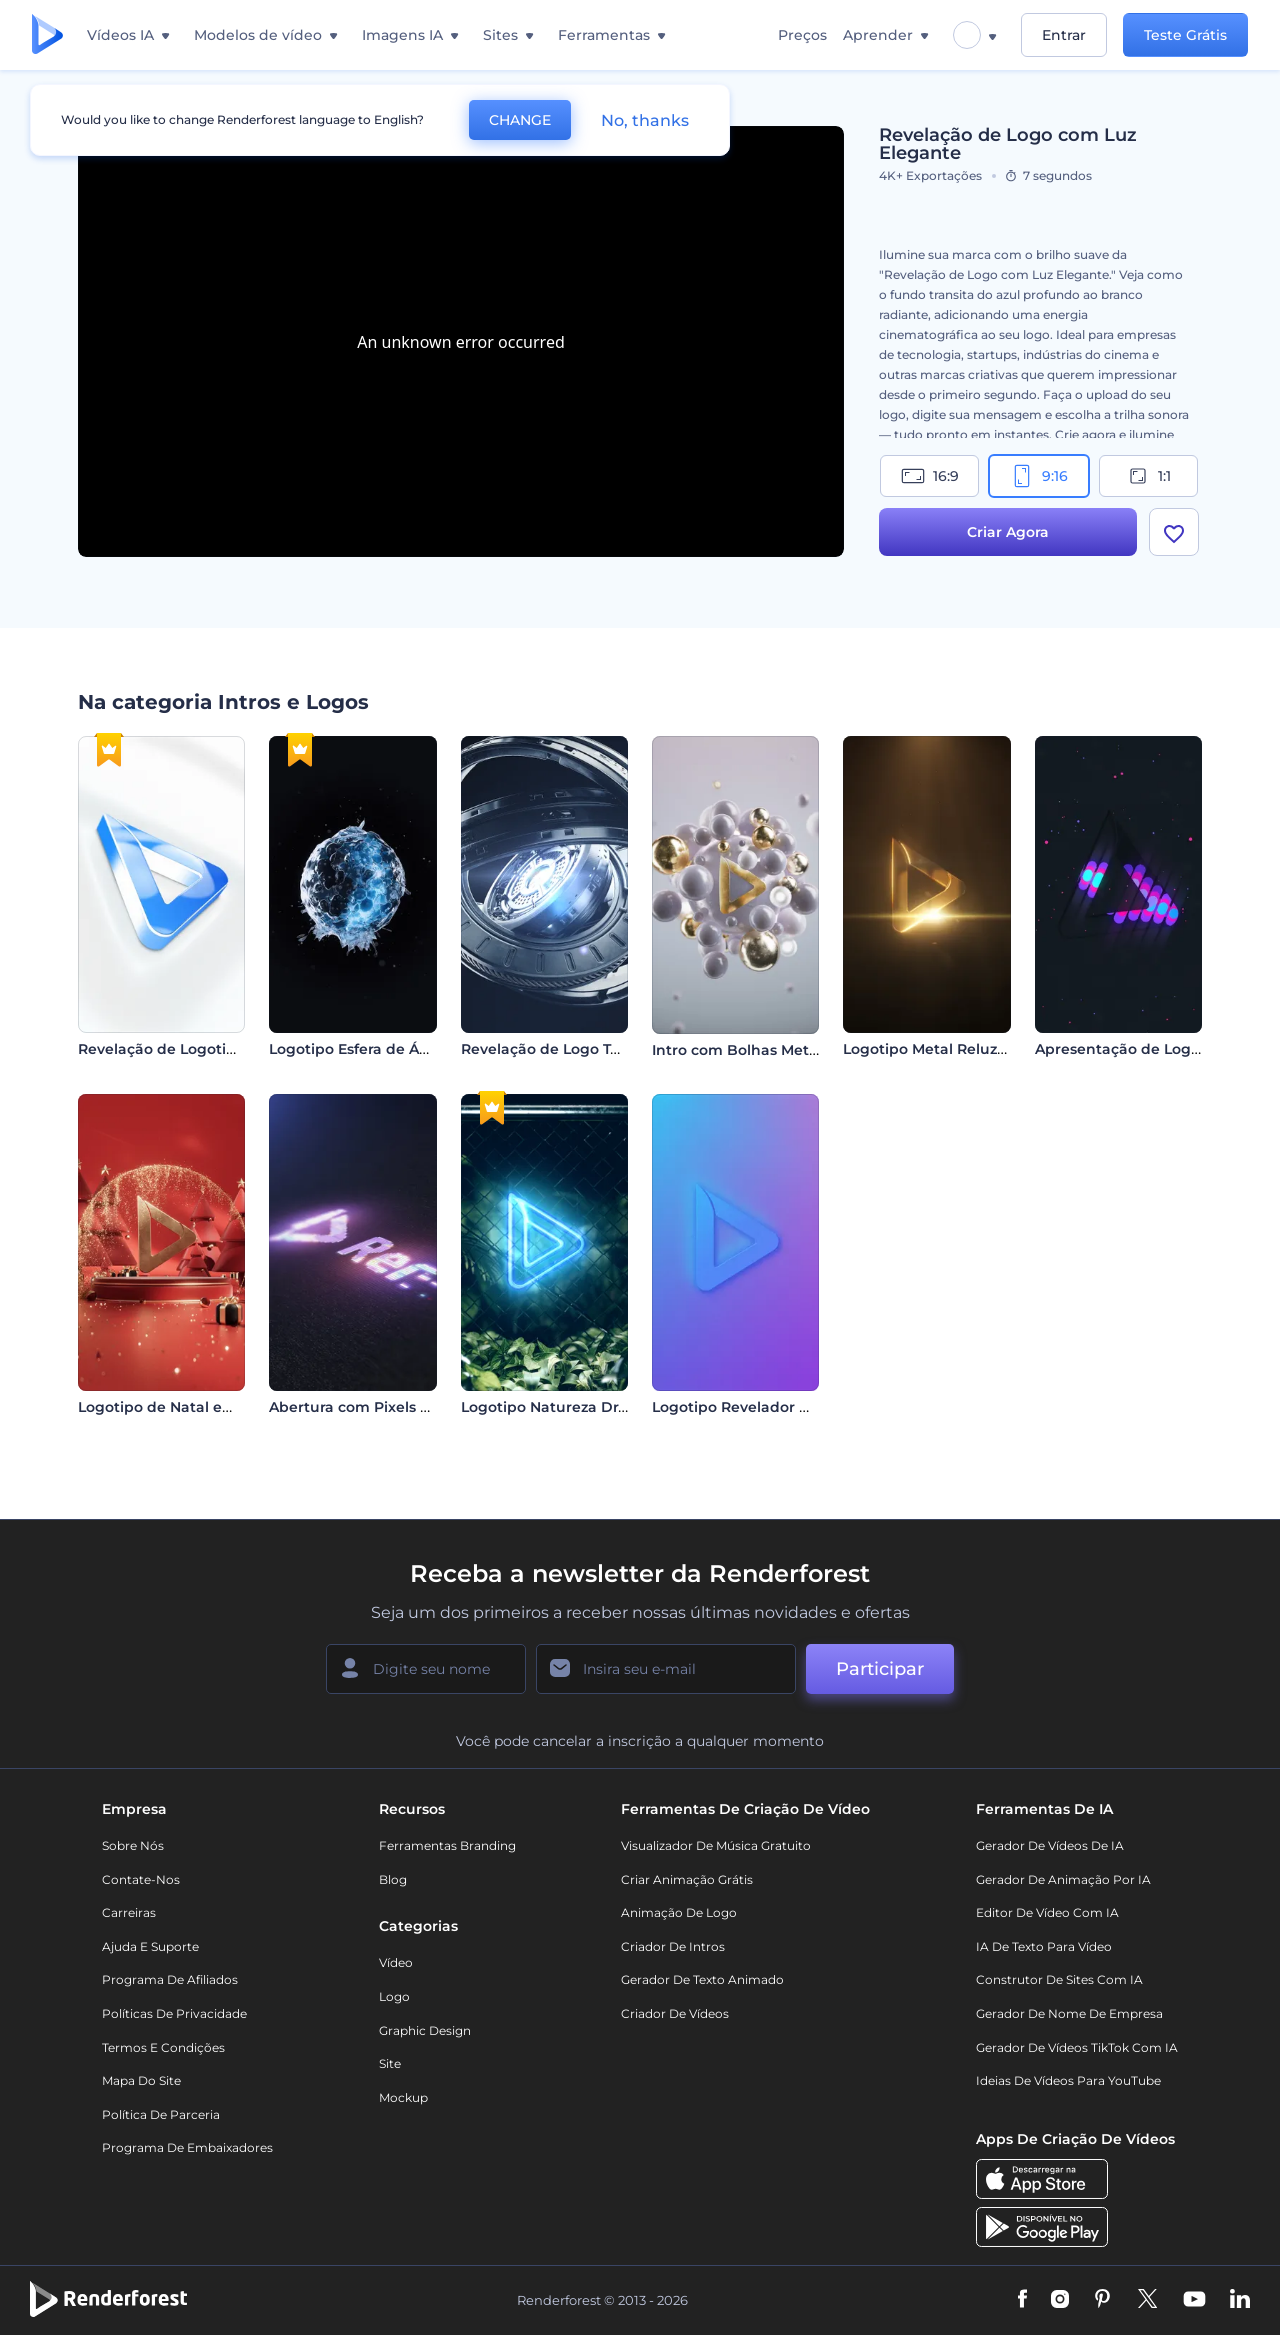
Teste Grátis (1185, 35)
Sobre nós (133, 1845)
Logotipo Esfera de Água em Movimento (416, 1049)
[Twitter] (1147, 2300)
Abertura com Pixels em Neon (378, 1407)
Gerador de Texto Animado (702, 1979)
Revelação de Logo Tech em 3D (575, 1049)
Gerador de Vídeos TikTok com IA (1077, 2047)
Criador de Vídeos (675, 2013)
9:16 (1039, 476)
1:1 (1148, 476)
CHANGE (520, 120)
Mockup (403, 2097)
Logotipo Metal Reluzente (937, 1049)
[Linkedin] (1240, 2300)
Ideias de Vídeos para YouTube (1068, 2080)
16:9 (930, 476)
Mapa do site (141, 2080)
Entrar (1064, 35)
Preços (802, 35)
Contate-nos (141, 1879)
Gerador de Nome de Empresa (1069, 2013)
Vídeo (396, 1962)
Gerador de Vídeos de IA (1050, 1845)
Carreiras (129, 1912)
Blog (393, 1879)
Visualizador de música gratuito (716, 1845)
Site (390, 2063)
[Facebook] (1022, 2300)
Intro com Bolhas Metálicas (751, 1050)
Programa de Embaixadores (187, 2147)
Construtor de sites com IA (1059, 1979)
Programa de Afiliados (170, 1979)
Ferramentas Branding (447, 1845)
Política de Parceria (161, 2114)
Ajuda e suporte (150, 1946)
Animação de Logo (679, 1912)
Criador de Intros (673, 1946)
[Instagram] (1060, 2300)
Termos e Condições (163, 2047)
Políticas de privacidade (174, 2013)
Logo (394, 1996)
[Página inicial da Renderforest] (47, 35)
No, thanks (645, 120)
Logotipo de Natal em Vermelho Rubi (214, 1407)
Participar (880, 1669)
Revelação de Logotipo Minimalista (206, 1049)
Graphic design (425, 2030)
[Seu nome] (426, 1669)
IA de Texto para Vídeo (1044, 1946)
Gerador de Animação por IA (1063, 1879)
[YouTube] (1194, 2300)
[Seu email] (666, 1669)
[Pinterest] (1102, 2300)
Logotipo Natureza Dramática (569, 1407)
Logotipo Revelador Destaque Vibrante (795, 1407)
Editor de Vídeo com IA (1047, 1912)
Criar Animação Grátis (687, 1879)
